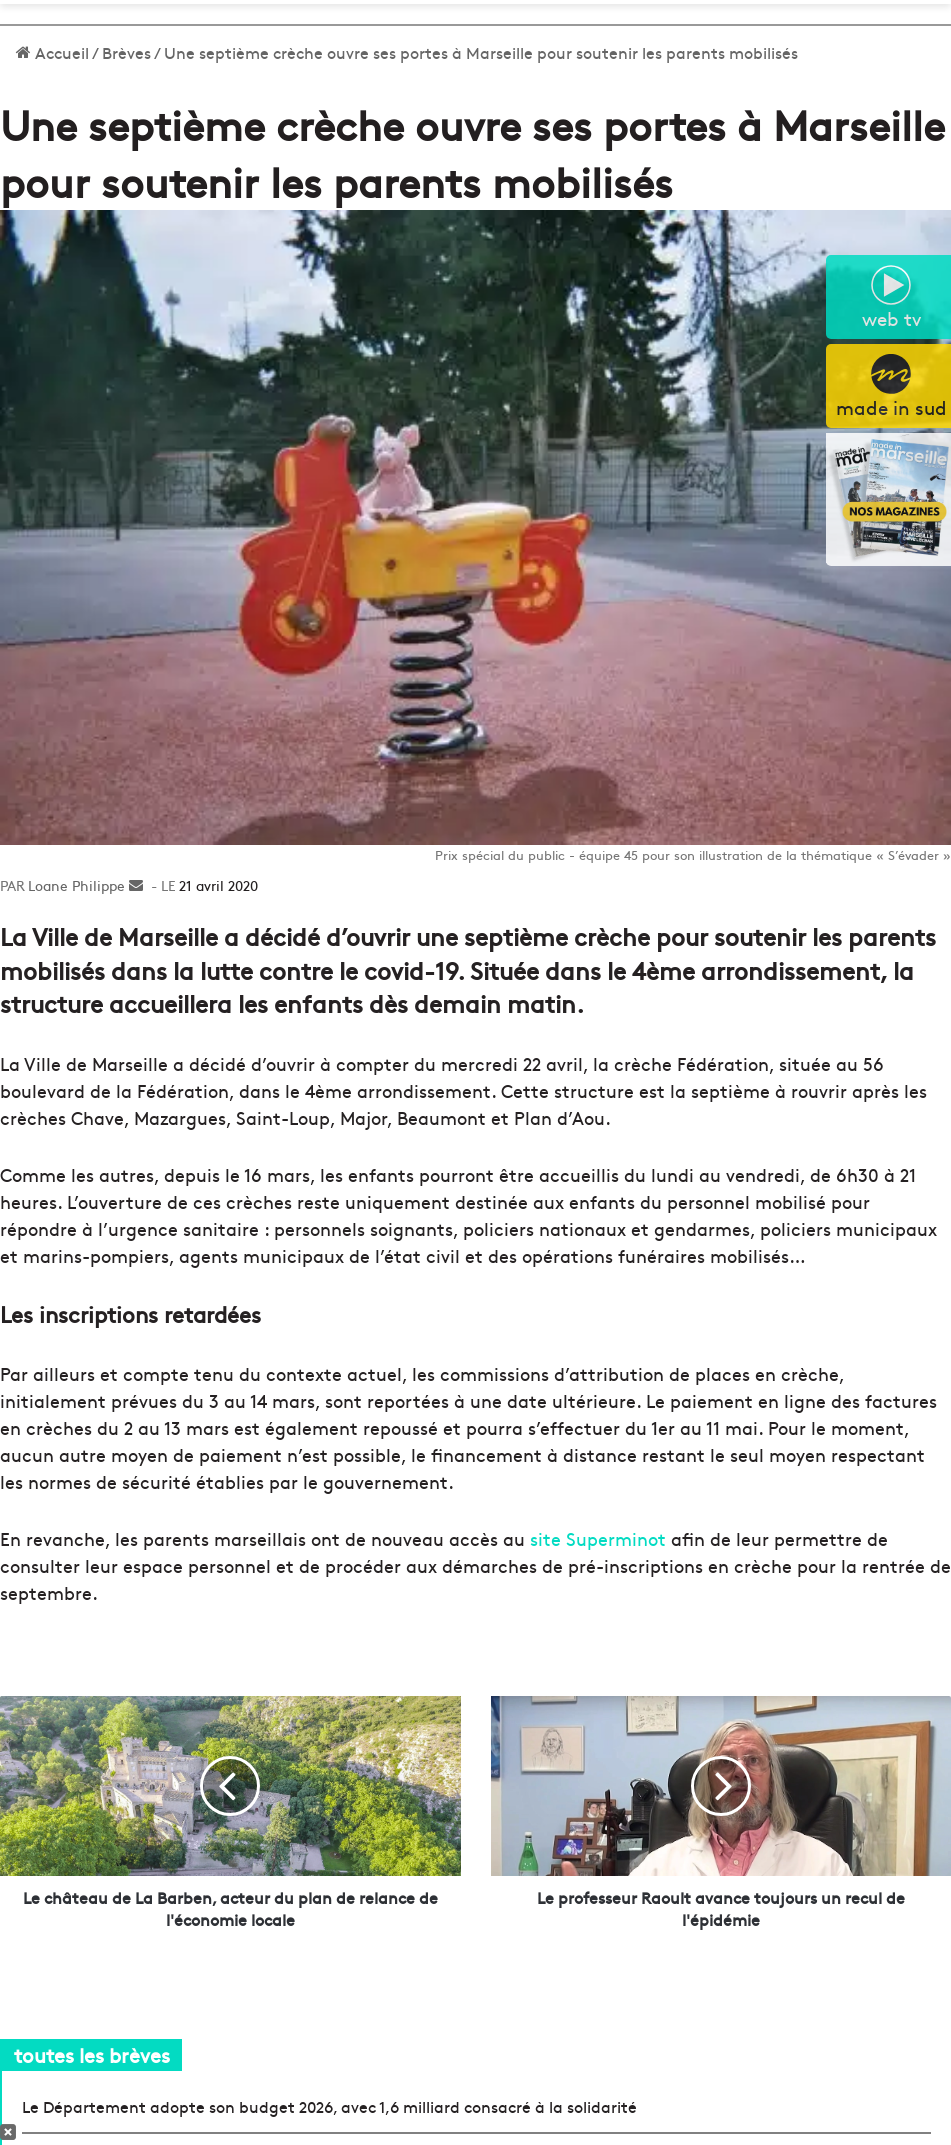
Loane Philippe (76, 885)
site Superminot (595, 1538)
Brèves (126, 52)
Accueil (52, 52)
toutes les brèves (92, 2054)
